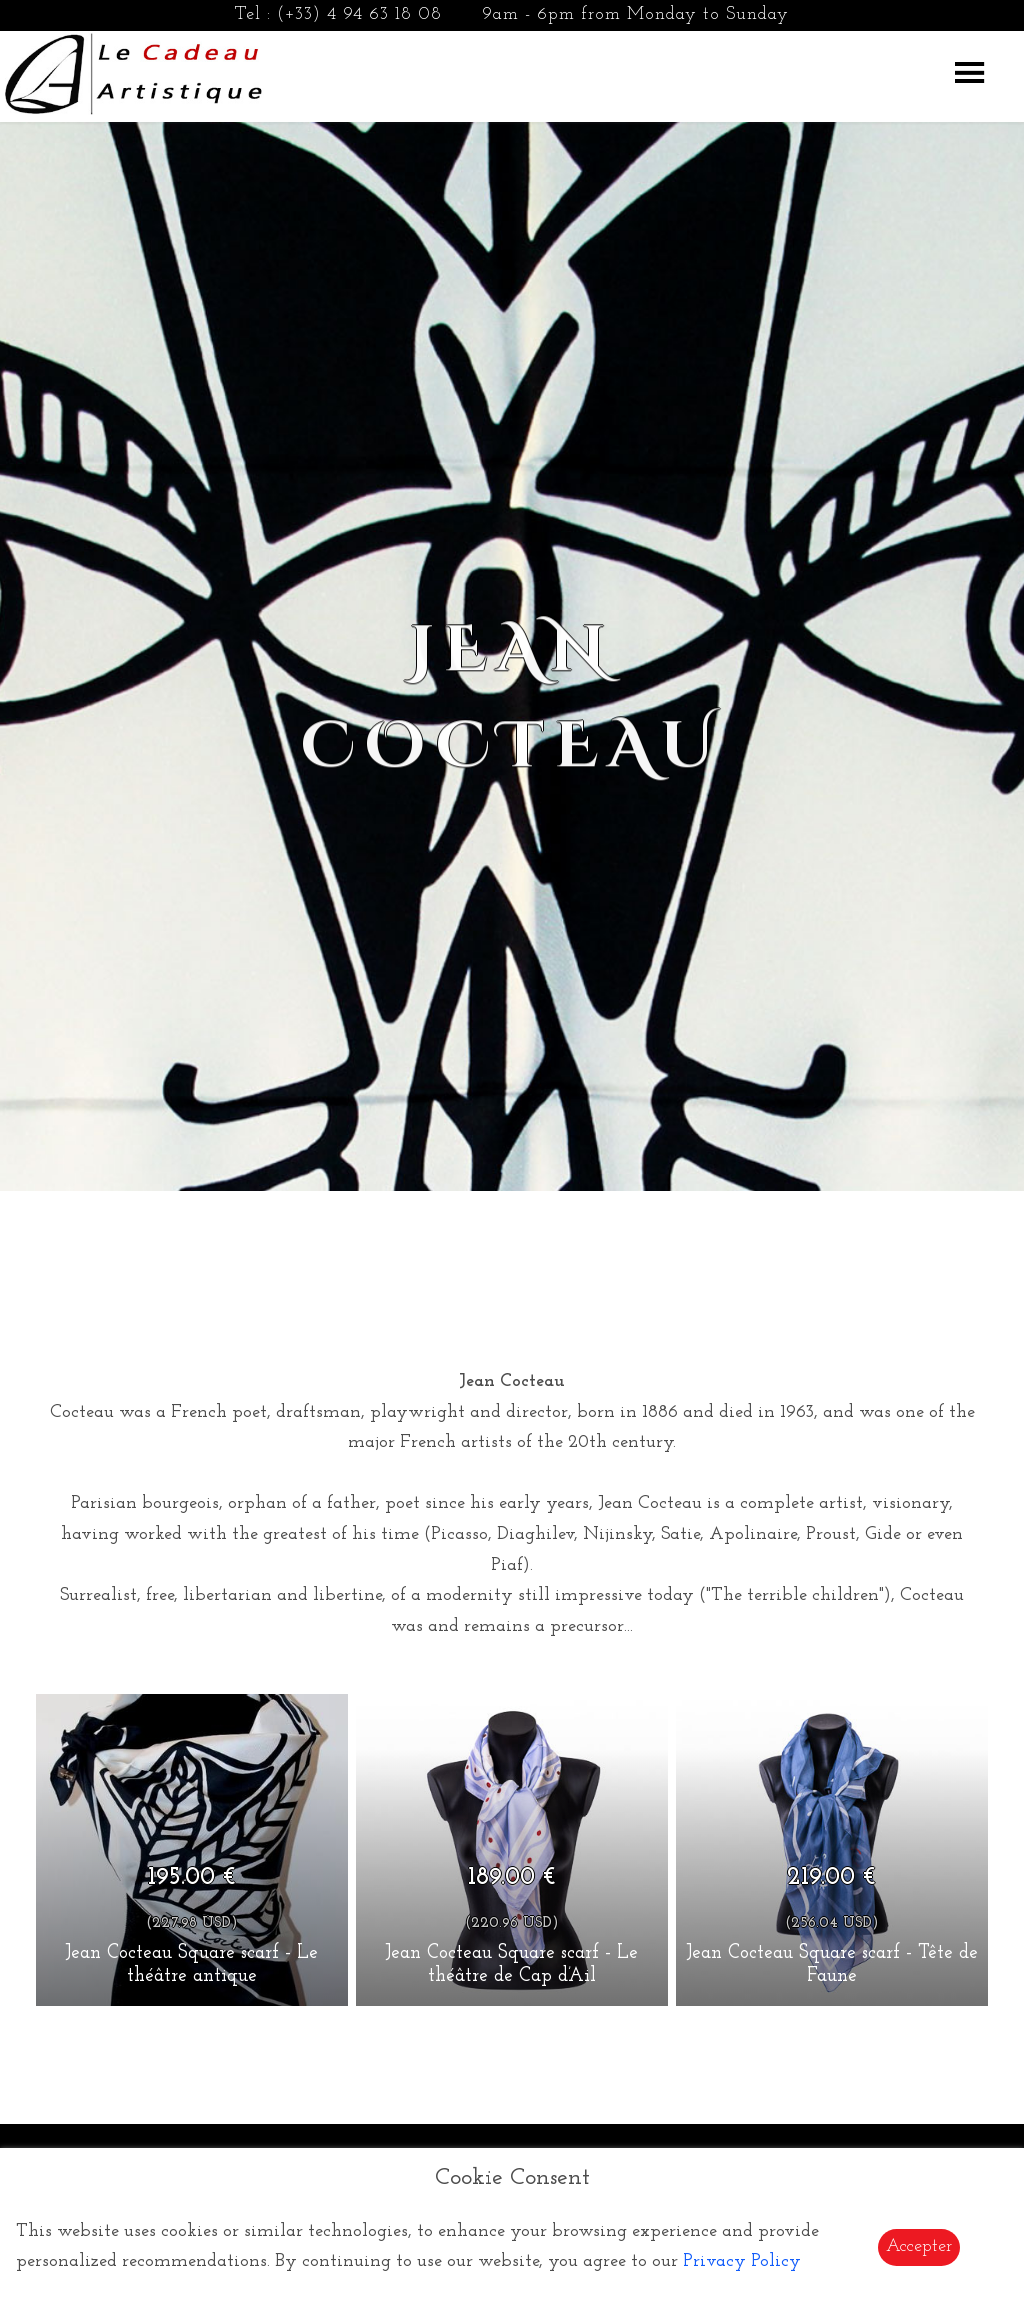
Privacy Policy (742, 2261)
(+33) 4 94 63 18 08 (359, 14)
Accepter (919, 2246)
